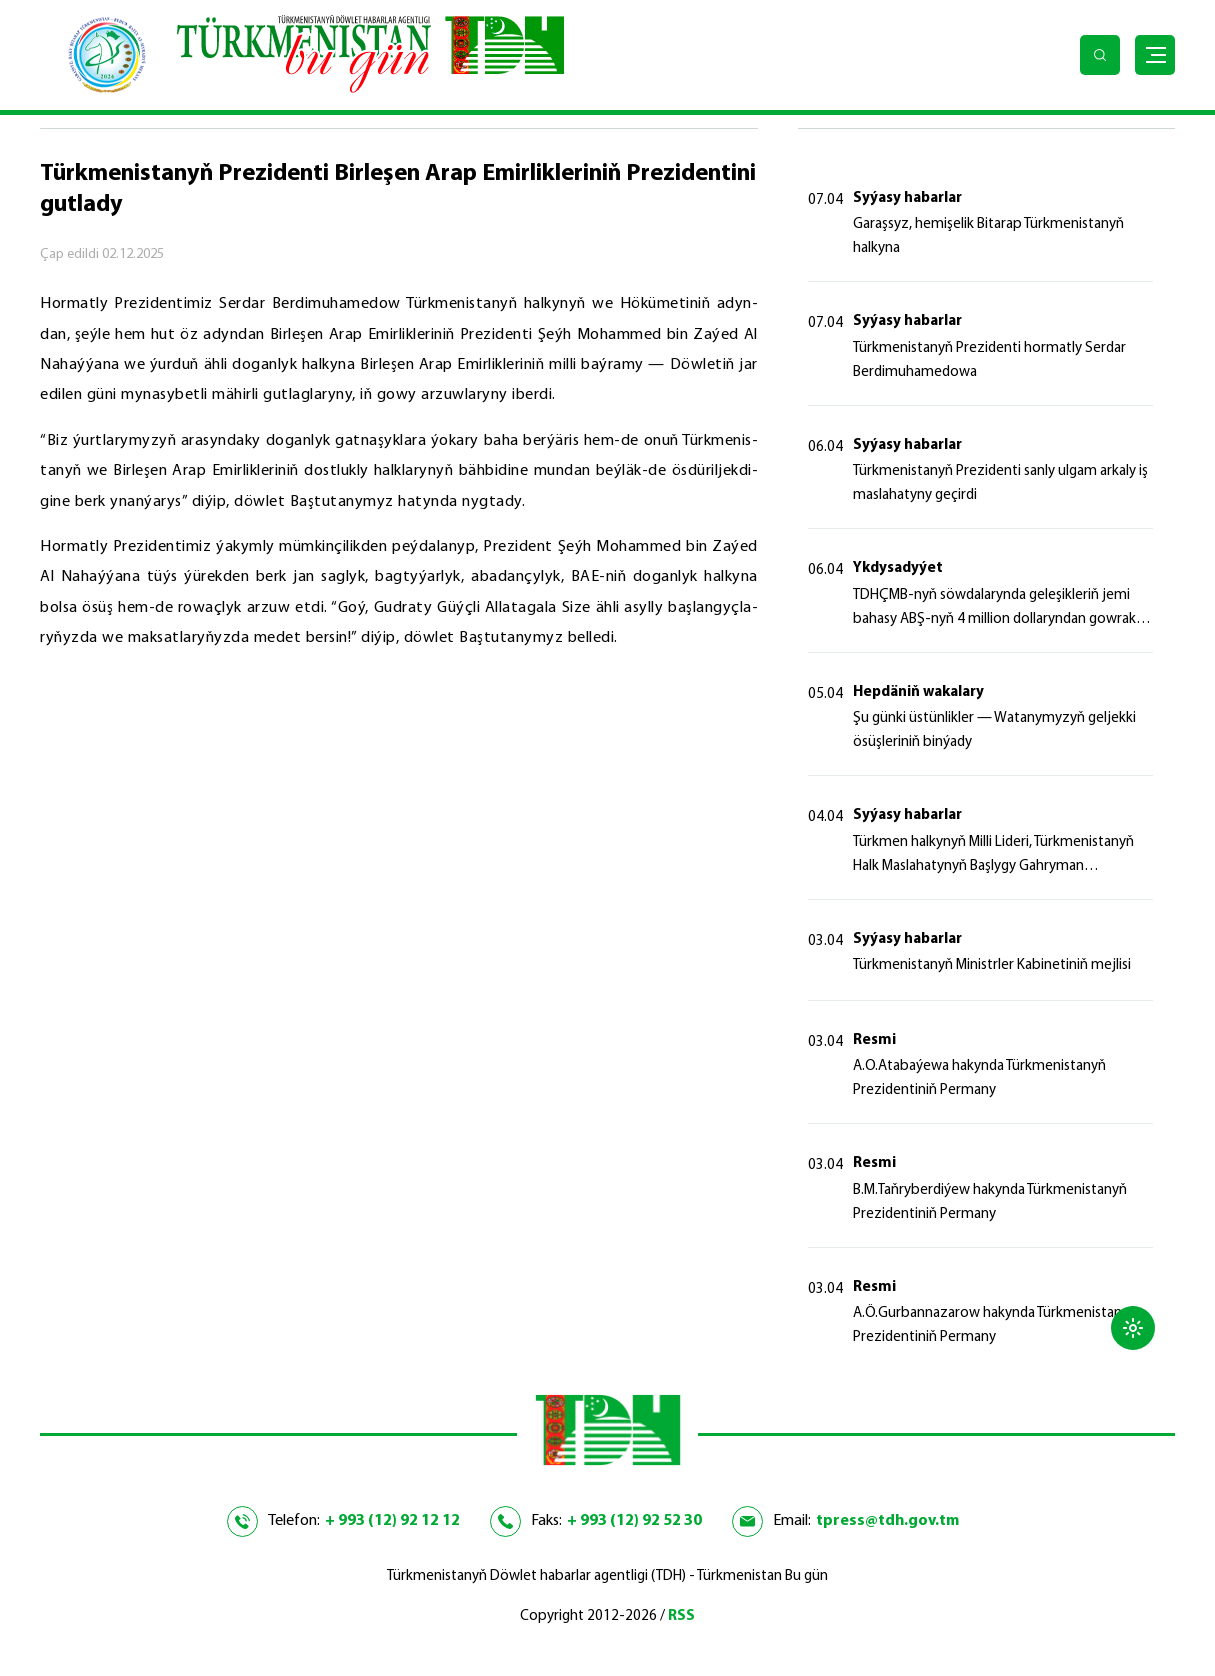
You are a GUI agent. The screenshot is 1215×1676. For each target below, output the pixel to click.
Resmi (874, 1040)
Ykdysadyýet (898, 568)
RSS (681, 1616)
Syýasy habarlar (907, 198)
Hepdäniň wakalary (918, 692)
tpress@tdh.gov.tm (887, 1521)
